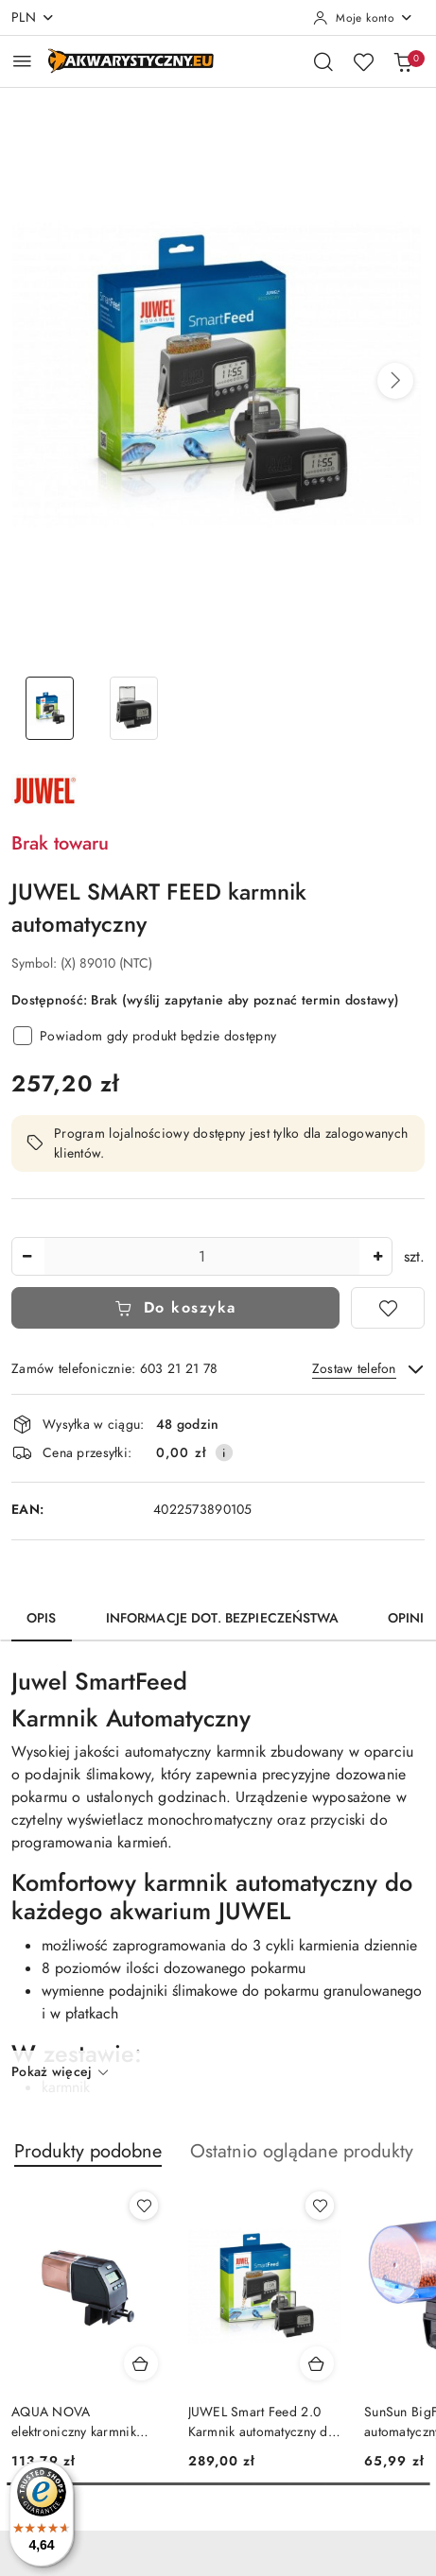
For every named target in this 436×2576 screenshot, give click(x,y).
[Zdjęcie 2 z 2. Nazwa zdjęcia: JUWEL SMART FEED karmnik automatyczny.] (134, 708)
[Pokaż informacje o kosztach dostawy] (224, 1452)
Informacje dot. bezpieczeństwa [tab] (222, 1618)
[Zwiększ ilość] (377, 1256)
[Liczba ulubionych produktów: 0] (363, 61)
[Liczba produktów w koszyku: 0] (402, 61)
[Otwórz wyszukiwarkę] (323, 61)
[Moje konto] (363, 18)
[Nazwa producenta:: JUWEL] (44, 789)
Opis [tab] (41, 1618)
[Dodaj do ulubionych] (388, 1308)
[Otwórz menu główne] (22, 61)
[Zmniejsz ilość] (26, 1256)
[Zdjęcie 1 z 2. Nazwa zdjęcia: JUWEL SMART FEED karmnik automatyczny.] (49, 708)
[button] (395, 380)
